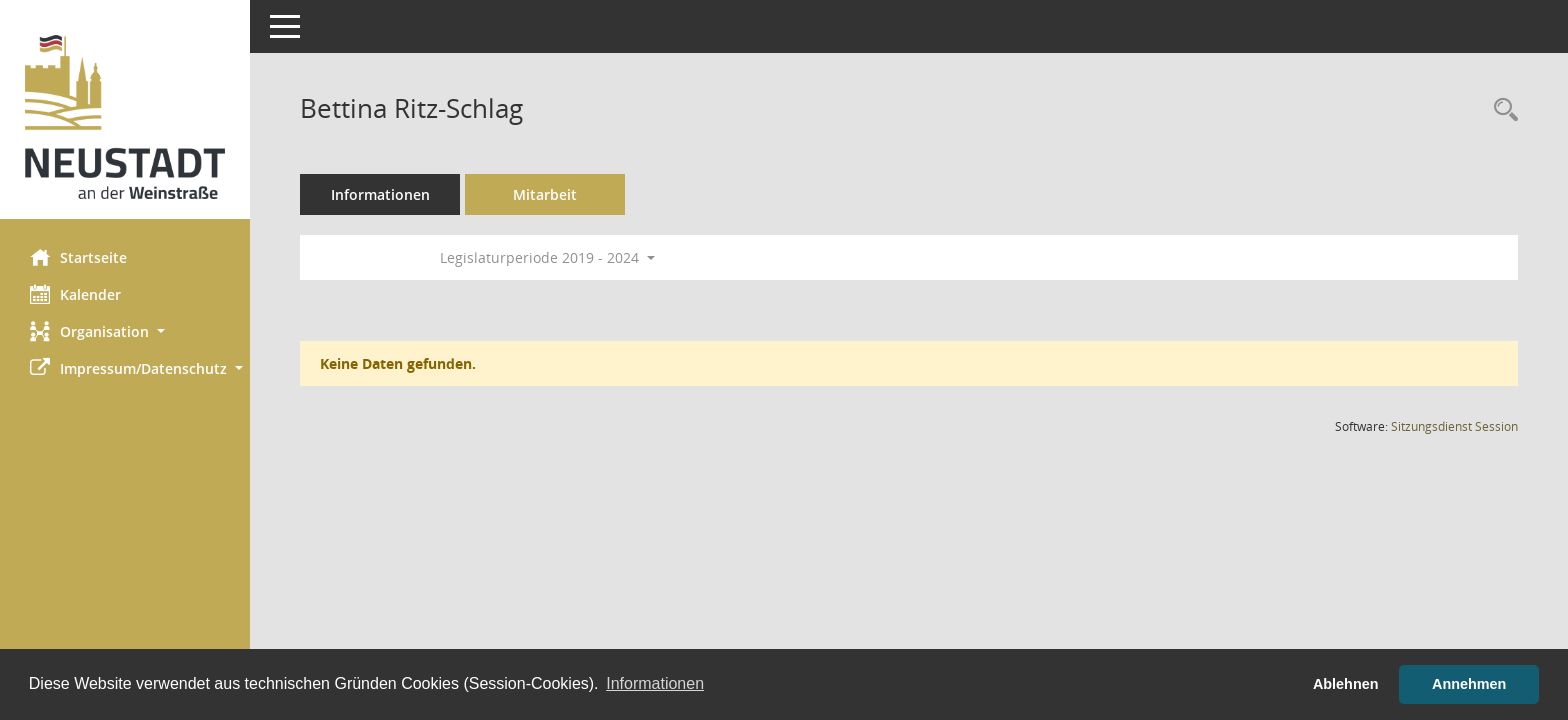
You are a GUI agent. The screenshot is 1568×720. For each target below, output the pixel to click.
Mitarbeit (545, 194)
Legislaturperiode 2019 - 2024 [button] (547, 257)
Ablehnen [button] (1346, 684)
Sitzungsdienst (1454, 426)
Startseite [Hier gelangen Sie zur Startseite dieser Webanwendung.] (78, 257)
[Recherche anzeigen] (1501, 110)
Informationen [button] (655, 683)
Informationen (380, 194)
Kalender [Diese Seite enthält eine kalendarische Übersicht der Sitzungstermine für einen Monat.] (75, 294)
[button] (125, 331)
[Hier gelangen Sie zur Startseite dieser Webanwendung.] (125, 117)
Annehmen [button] (1469, 684)
